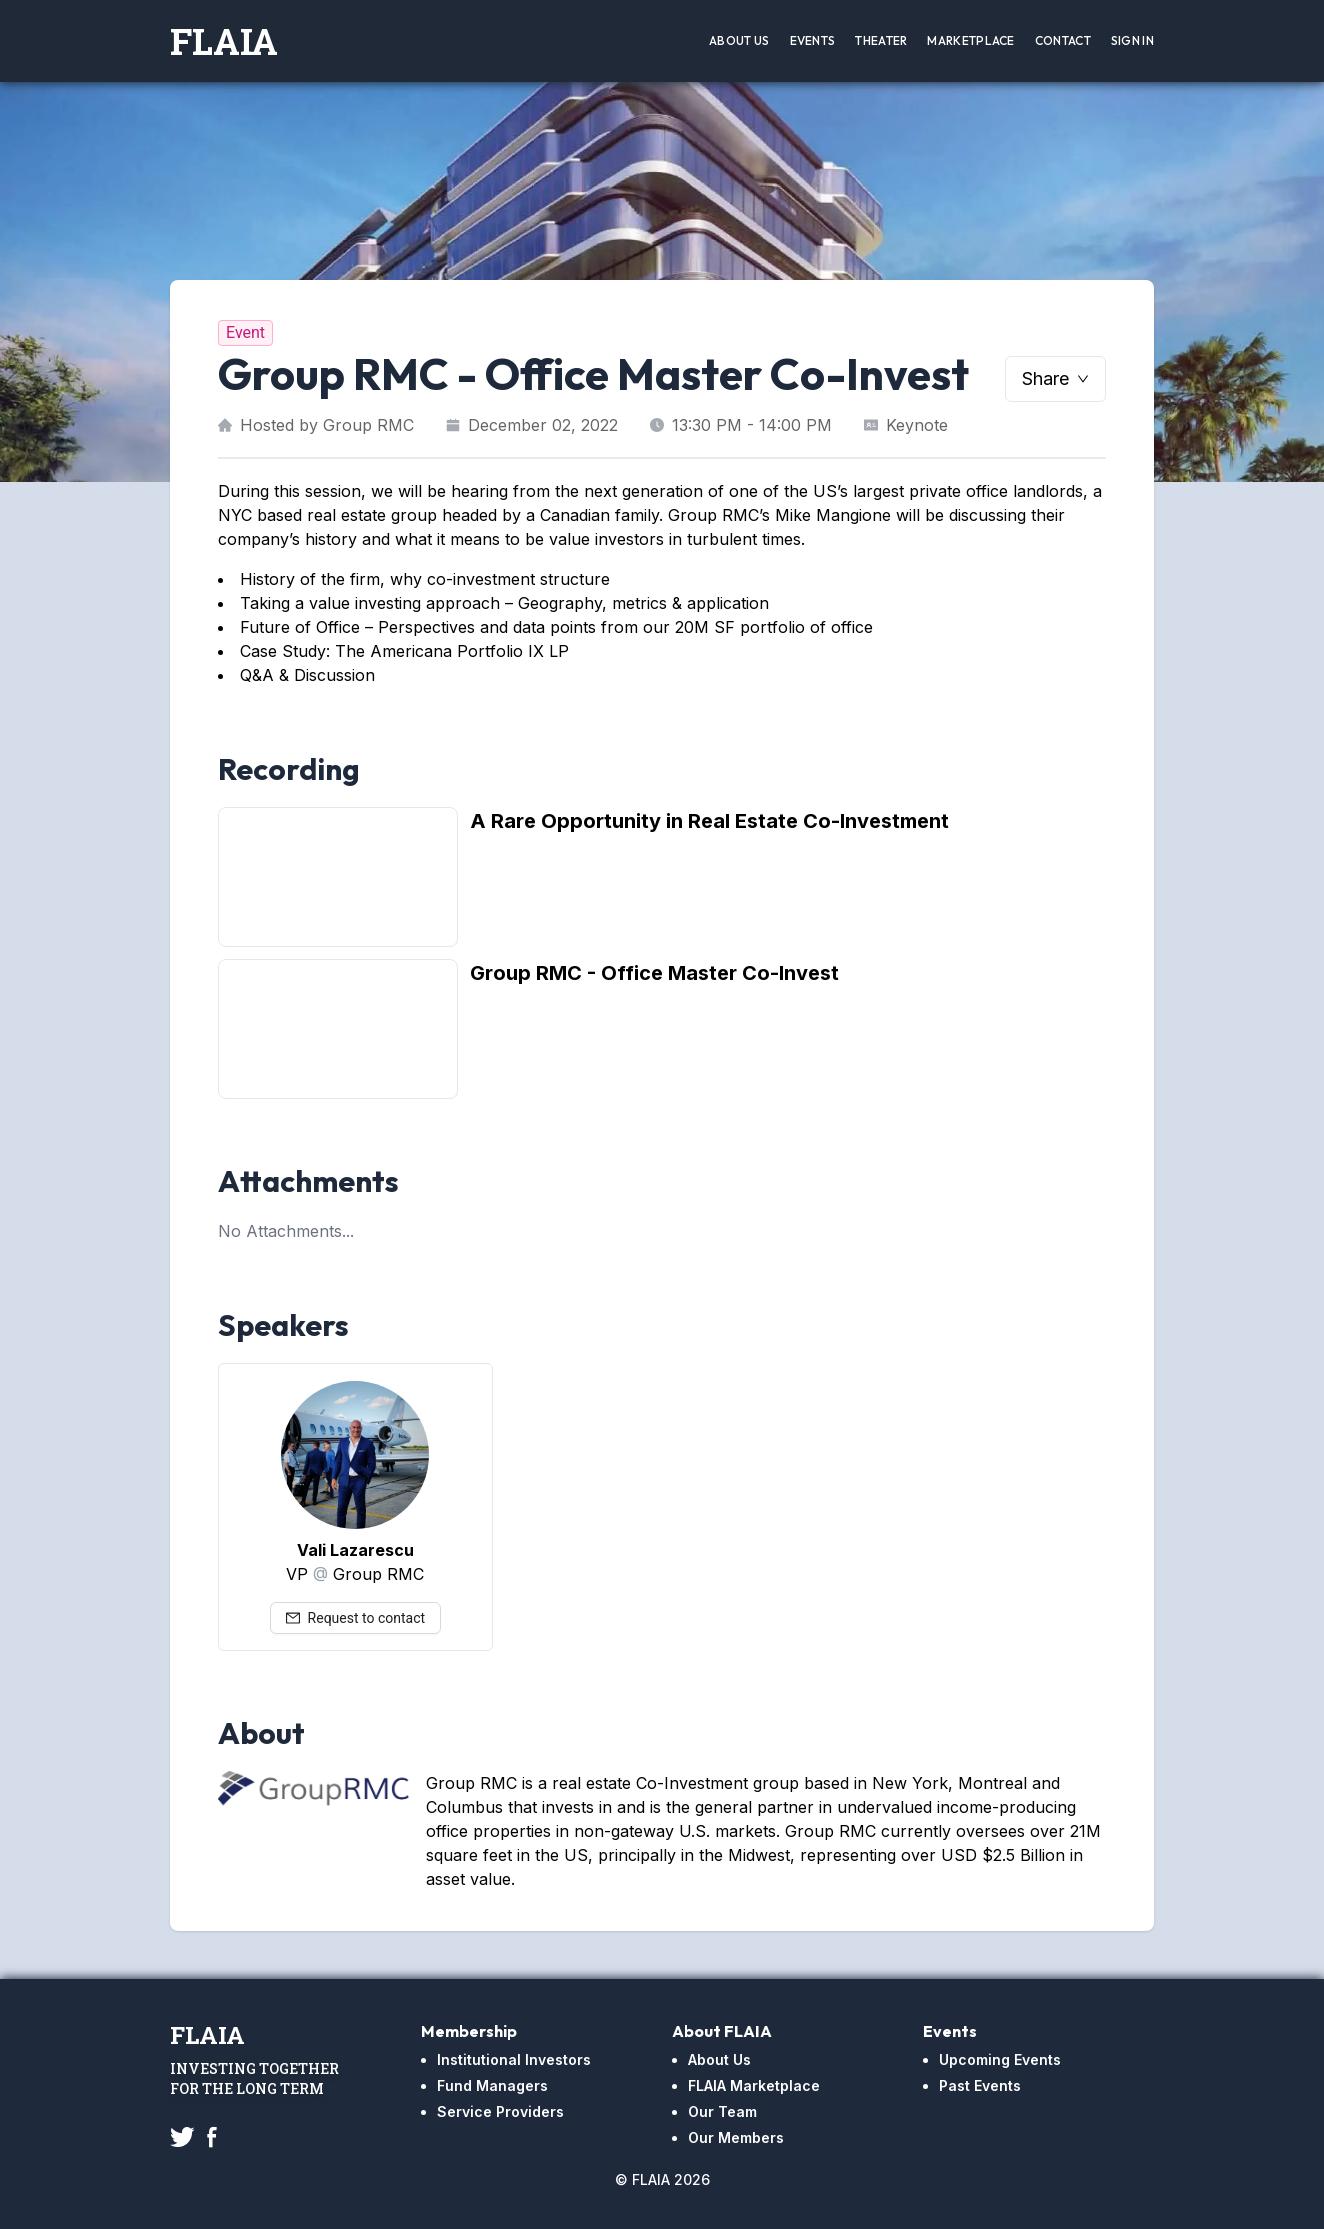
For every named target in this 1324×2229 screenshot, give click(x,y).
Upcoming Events (1000, 2059)
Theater (881, 40)
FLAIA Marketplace (754, 2085)
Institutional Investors (514, 2059)
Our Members (736, 2137)
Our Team (722, 2111)
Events (813, 40)
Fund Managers (492, 2085)
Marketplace (970, 40)
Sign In (1132, 40)
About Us (739, 40)
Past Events (980, 2085)
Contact (1063, 40)
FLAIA (224, 41)
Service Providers (500, 2111)
